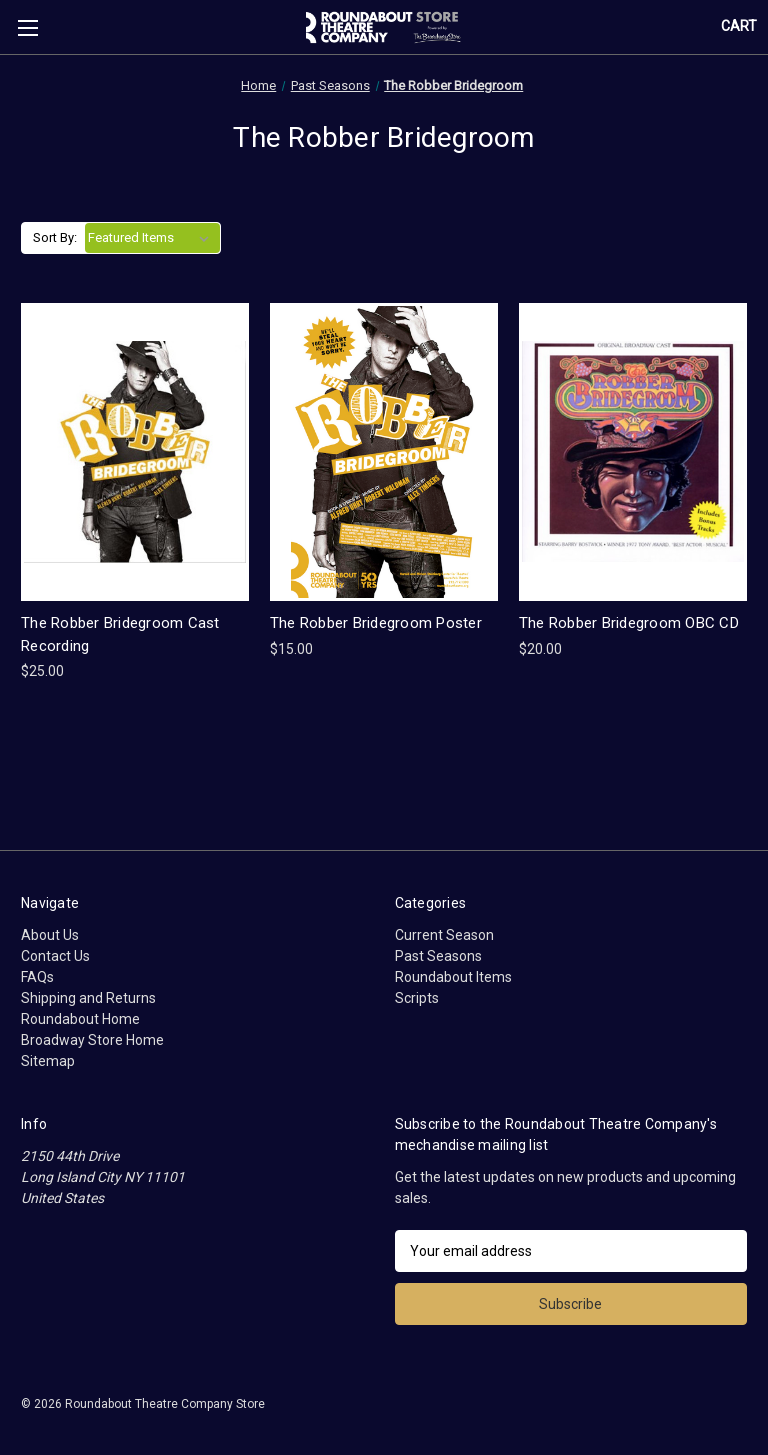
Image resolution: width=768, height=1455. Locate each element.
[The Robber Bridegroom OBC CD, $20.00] (633, 452)
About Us (50, 935)
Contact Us (55, 956)
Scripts (417, 998)
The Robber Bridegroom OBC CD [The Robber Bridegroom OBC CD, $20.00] (629, 623)
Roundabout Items (453, 977)
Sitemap (48, 1061)
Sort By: (55, 237)
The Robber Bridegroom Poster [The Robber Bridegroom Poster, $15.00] (376, 623)
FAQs (37, 977)
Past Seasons (438, 956)
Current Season (444, 935)
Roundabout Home (80, 1019)
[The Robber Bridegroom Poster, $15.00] (384, 452)
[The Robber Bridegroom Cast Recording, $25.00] (135, 452)
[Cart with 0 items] (739, 26)
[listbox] (152, 238)
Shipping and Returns (88, 998)
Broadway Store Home (92, 1040)
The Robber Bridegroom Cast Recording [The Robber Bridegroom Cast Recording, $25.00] (120, 634)
